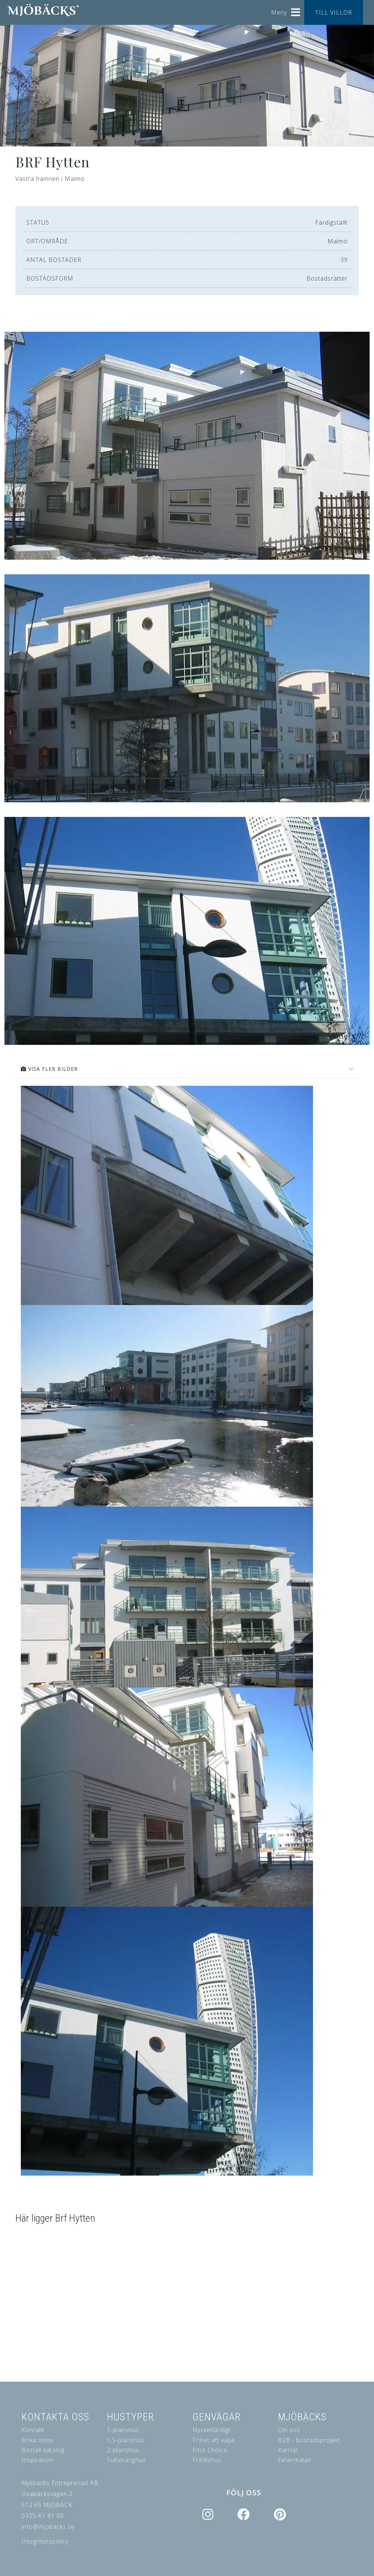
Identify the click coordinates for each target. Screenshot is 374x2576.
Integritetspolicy (45, 2541)
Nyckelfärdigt (211, 2430)
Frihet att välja (213, 2440)
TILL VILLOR (333, 12)
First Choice (210, 2450)
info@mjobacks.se (48, 2527)
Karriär (288, 2450)
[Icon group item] (207, 2515)
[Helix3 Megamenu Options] (296, 10)
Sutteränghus (126, 2460)
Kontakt (33, 2430)
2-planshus (123, 2450)
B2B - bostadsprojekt (309, 2440)
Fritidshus (206, 2460)
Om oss (289, 2430)
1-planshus (123, 2430)
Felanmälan (295, 2460)
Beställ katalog (43, 2450)
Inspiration (37, 2460)
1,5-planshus (125, 2440)
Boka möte (37, 2440)
